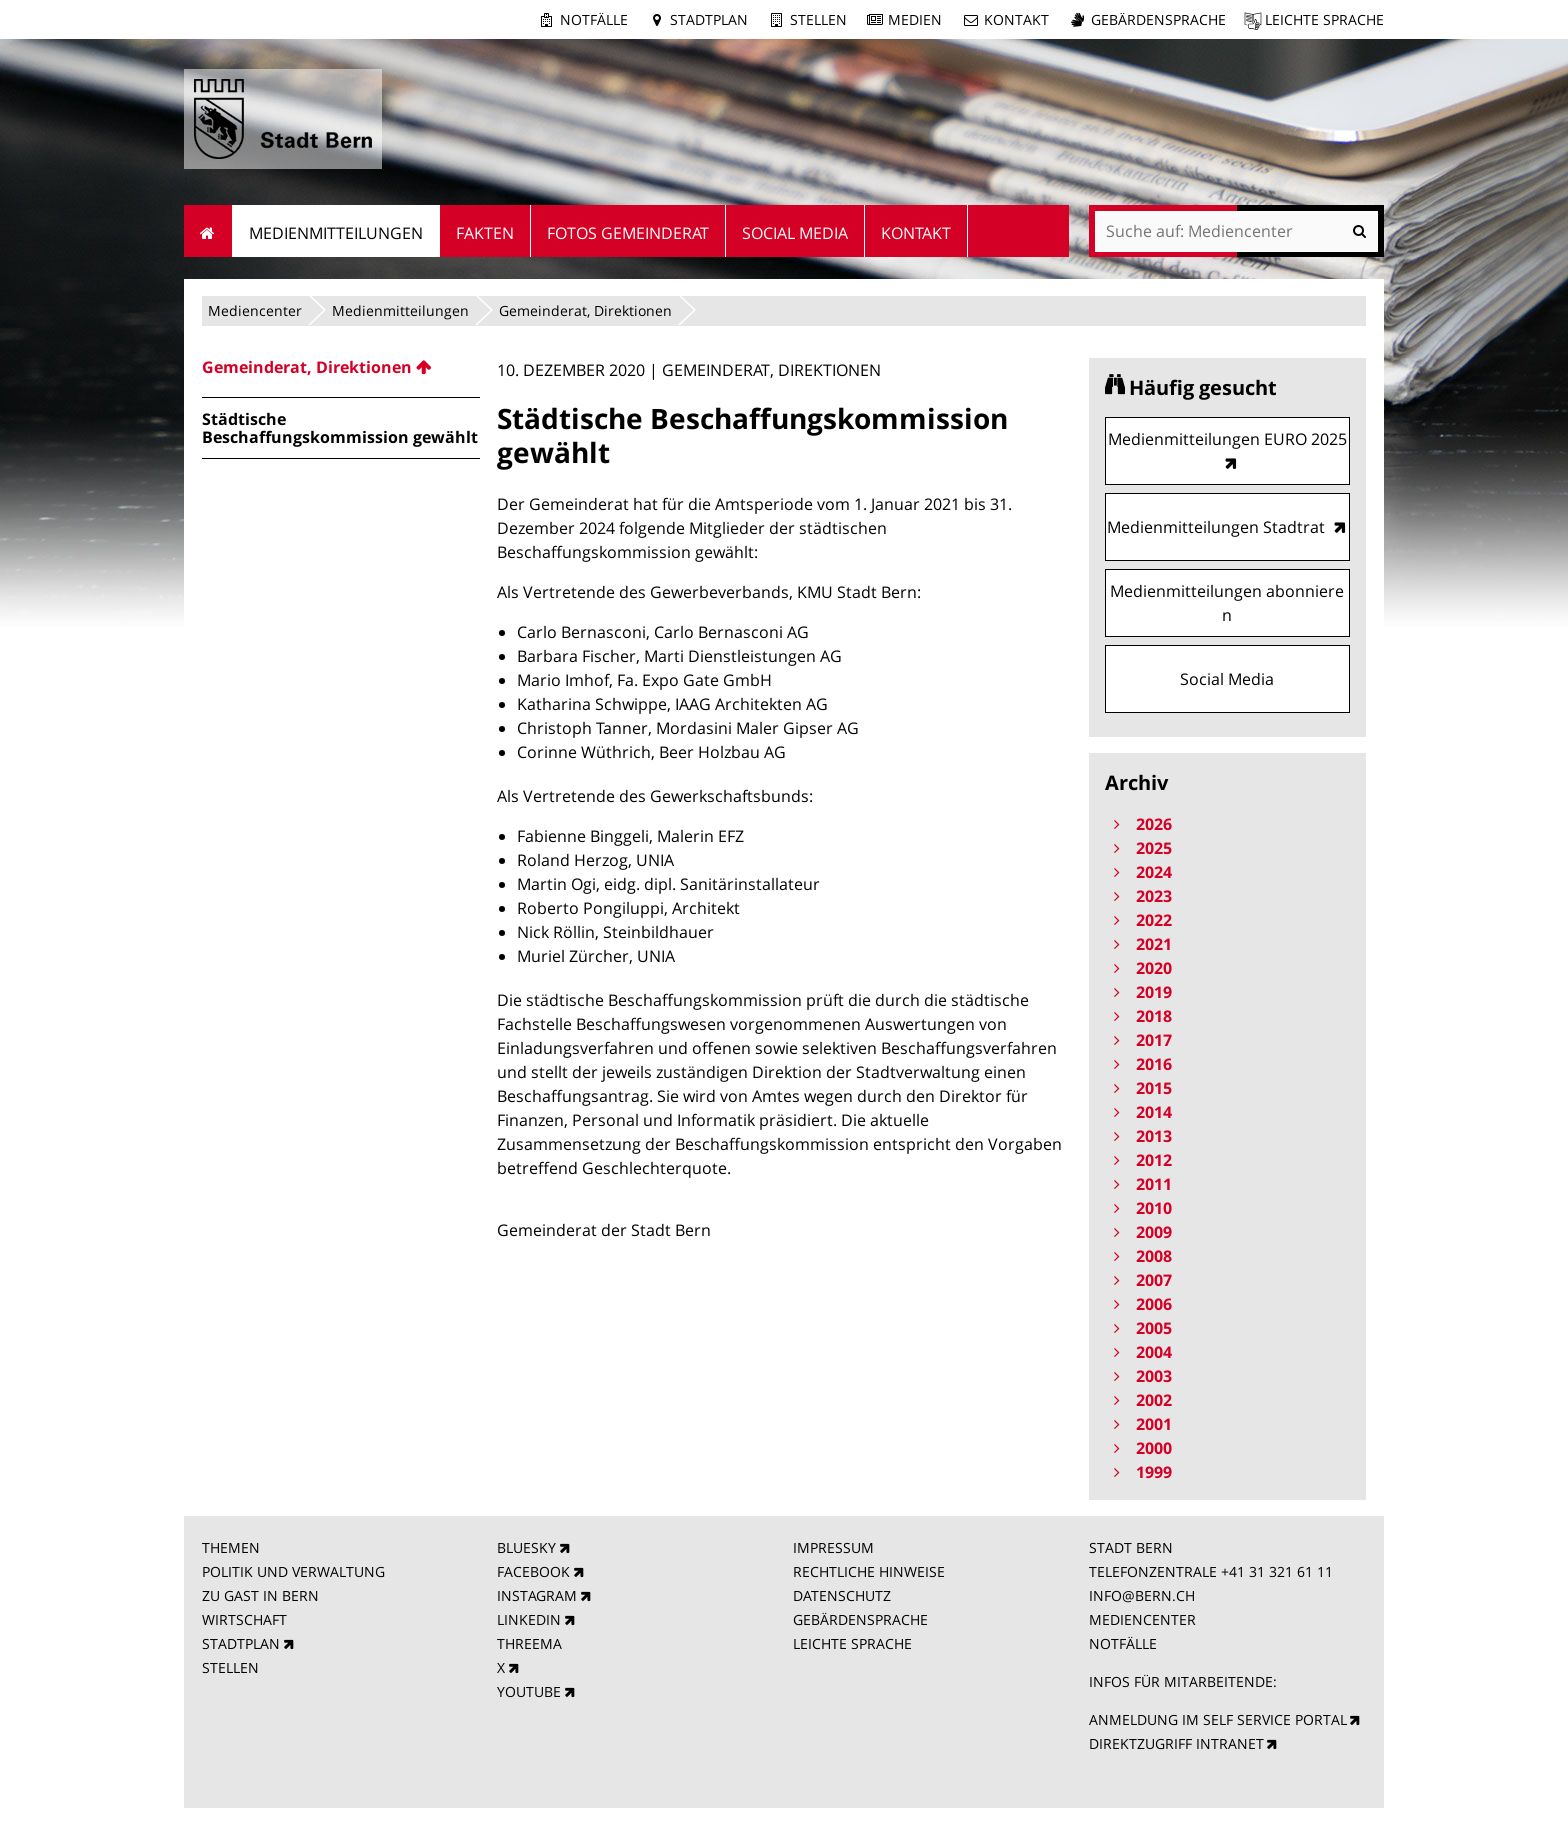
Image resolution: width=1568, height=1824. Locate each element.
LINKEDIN (529, 1619)
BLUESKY (526, 1547)
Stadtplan (709, 19)
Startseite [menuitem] (208, 231)
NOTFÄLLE (1123, 1643)
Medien (915, 19)
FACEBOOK (533, 1571)
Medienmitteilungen (400, 310)
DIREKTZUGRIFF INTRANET (1176, 1743)
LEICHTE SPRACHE (852, 1643)
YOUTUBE (529, 1691)
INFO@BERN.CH (1142, 1595)
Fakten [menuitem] (485, 233)
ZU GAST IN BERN (260, 1595)
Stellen (818, 19)
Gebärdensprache (1158, 19)
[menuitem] (341, 367)
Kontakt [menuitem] (916, 233)
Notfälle (594, 19)
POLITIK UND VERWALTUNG (293, 1571)
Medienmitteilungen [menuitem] (336, 233)
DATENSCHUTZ (842, 1595)
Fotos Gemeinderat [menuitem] (628, 233)
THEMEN (231, 1547)
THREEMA (529, 1643)
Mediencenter (255, 310)
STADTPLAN (241, 1643)
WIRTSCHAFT (244, 1619)
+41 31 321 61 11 (1277, 1571)
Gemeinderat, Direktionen (585, 310)
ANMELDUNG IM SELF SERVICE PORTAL (1218, 1719)
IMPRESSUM (833, 1547)
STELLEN (230, 1667)
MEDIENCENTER (1142, 1619)
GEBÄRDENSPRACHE (860, 1619)
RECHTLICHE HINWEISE (869, 1571)
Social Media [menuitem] (795, 233)
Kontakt (1016, 19)
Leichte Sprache (1324, 19)
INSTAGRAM (537, 1595)
